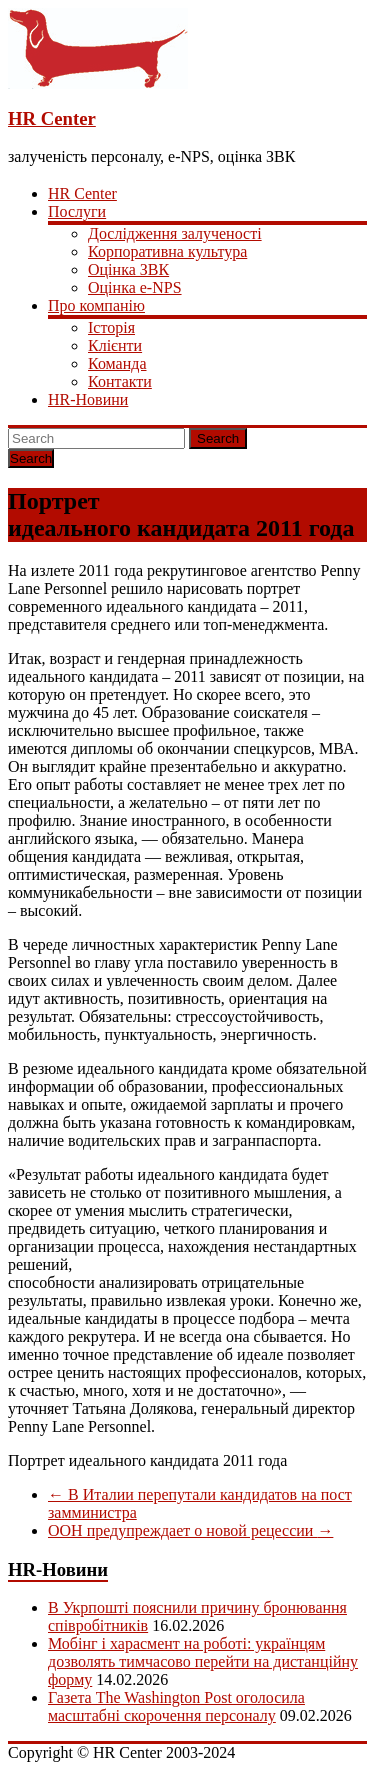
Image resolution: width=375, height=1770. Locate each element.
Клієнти (115, 345)
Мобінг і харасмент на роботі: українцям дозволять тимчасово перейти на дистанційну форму (203, 1661)
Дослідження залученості (175, 233)
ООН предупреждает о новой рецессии (190, 1530)
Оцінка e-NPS (135, 287)
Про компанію (96, 305)
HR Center (52, 118)
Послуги (77, 211)
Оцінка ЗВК (128, 269)
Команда (117, 363)
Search (218, 438)
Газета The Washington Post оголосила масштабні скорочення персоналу (176, 1706)
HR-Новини (88, 399)
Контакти (120, 381)
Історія (111, 327)
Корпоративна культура (167, 251)
